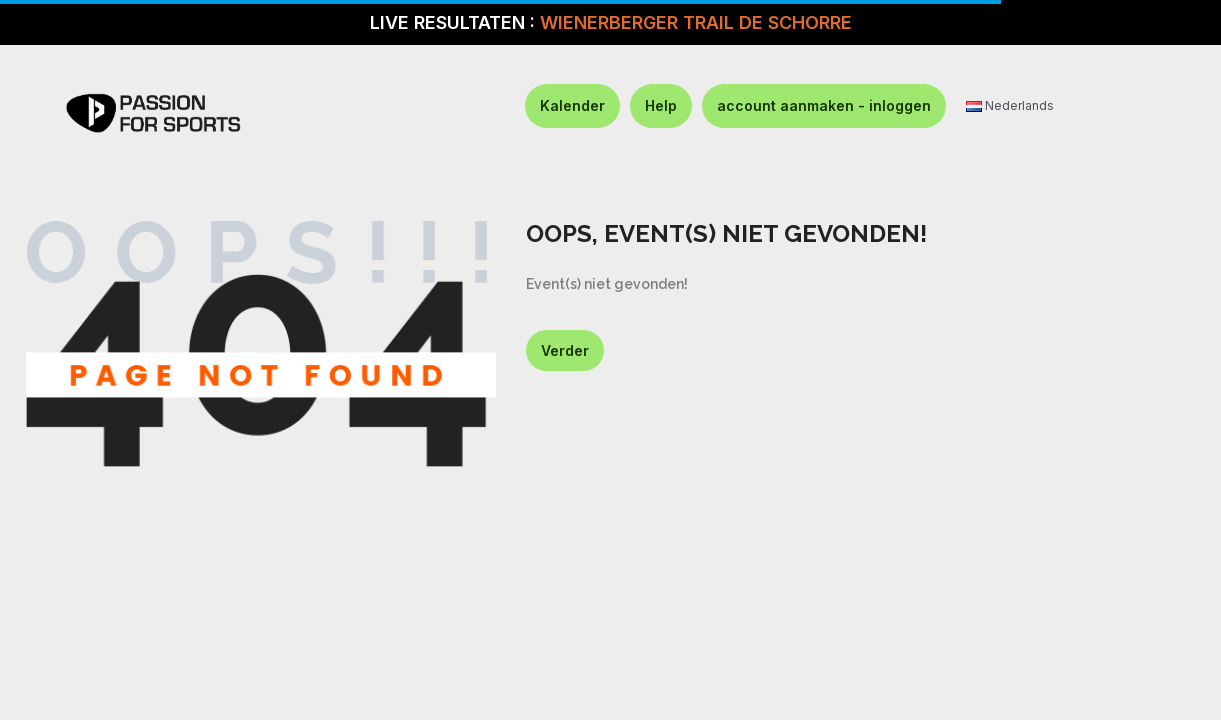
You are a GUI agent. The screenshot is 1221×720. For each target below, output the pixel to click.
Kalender (572, 105)
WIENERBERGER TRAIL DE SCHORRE (696, 22)
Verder (565, 350)
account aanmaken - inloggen (824, 105)
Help (661, 105)
